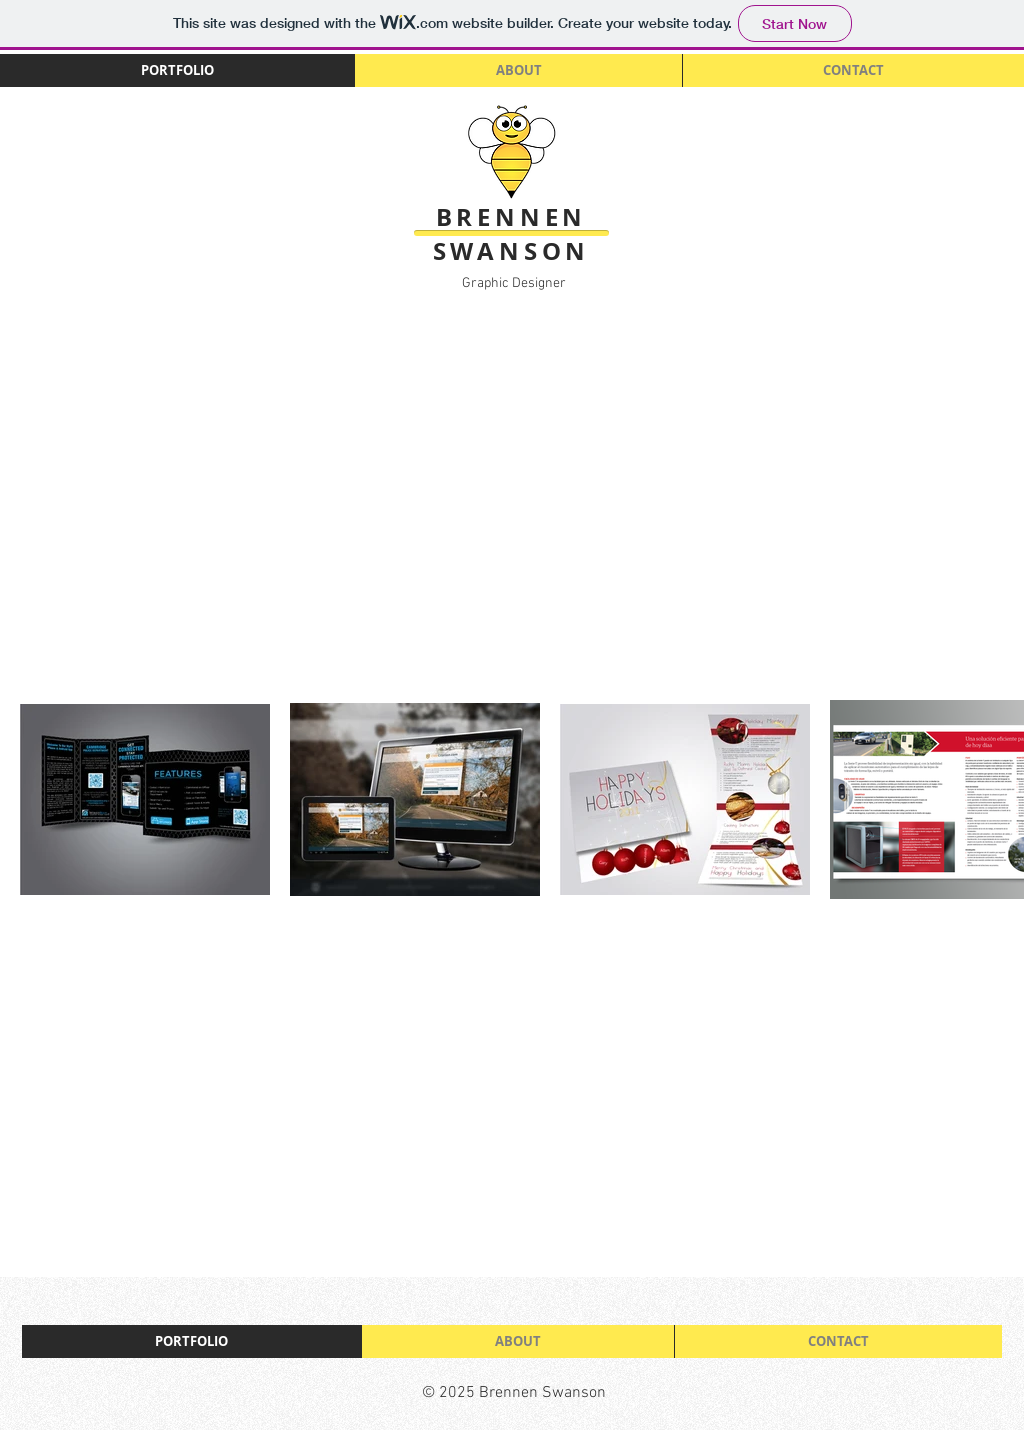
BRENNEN (512, 217)
